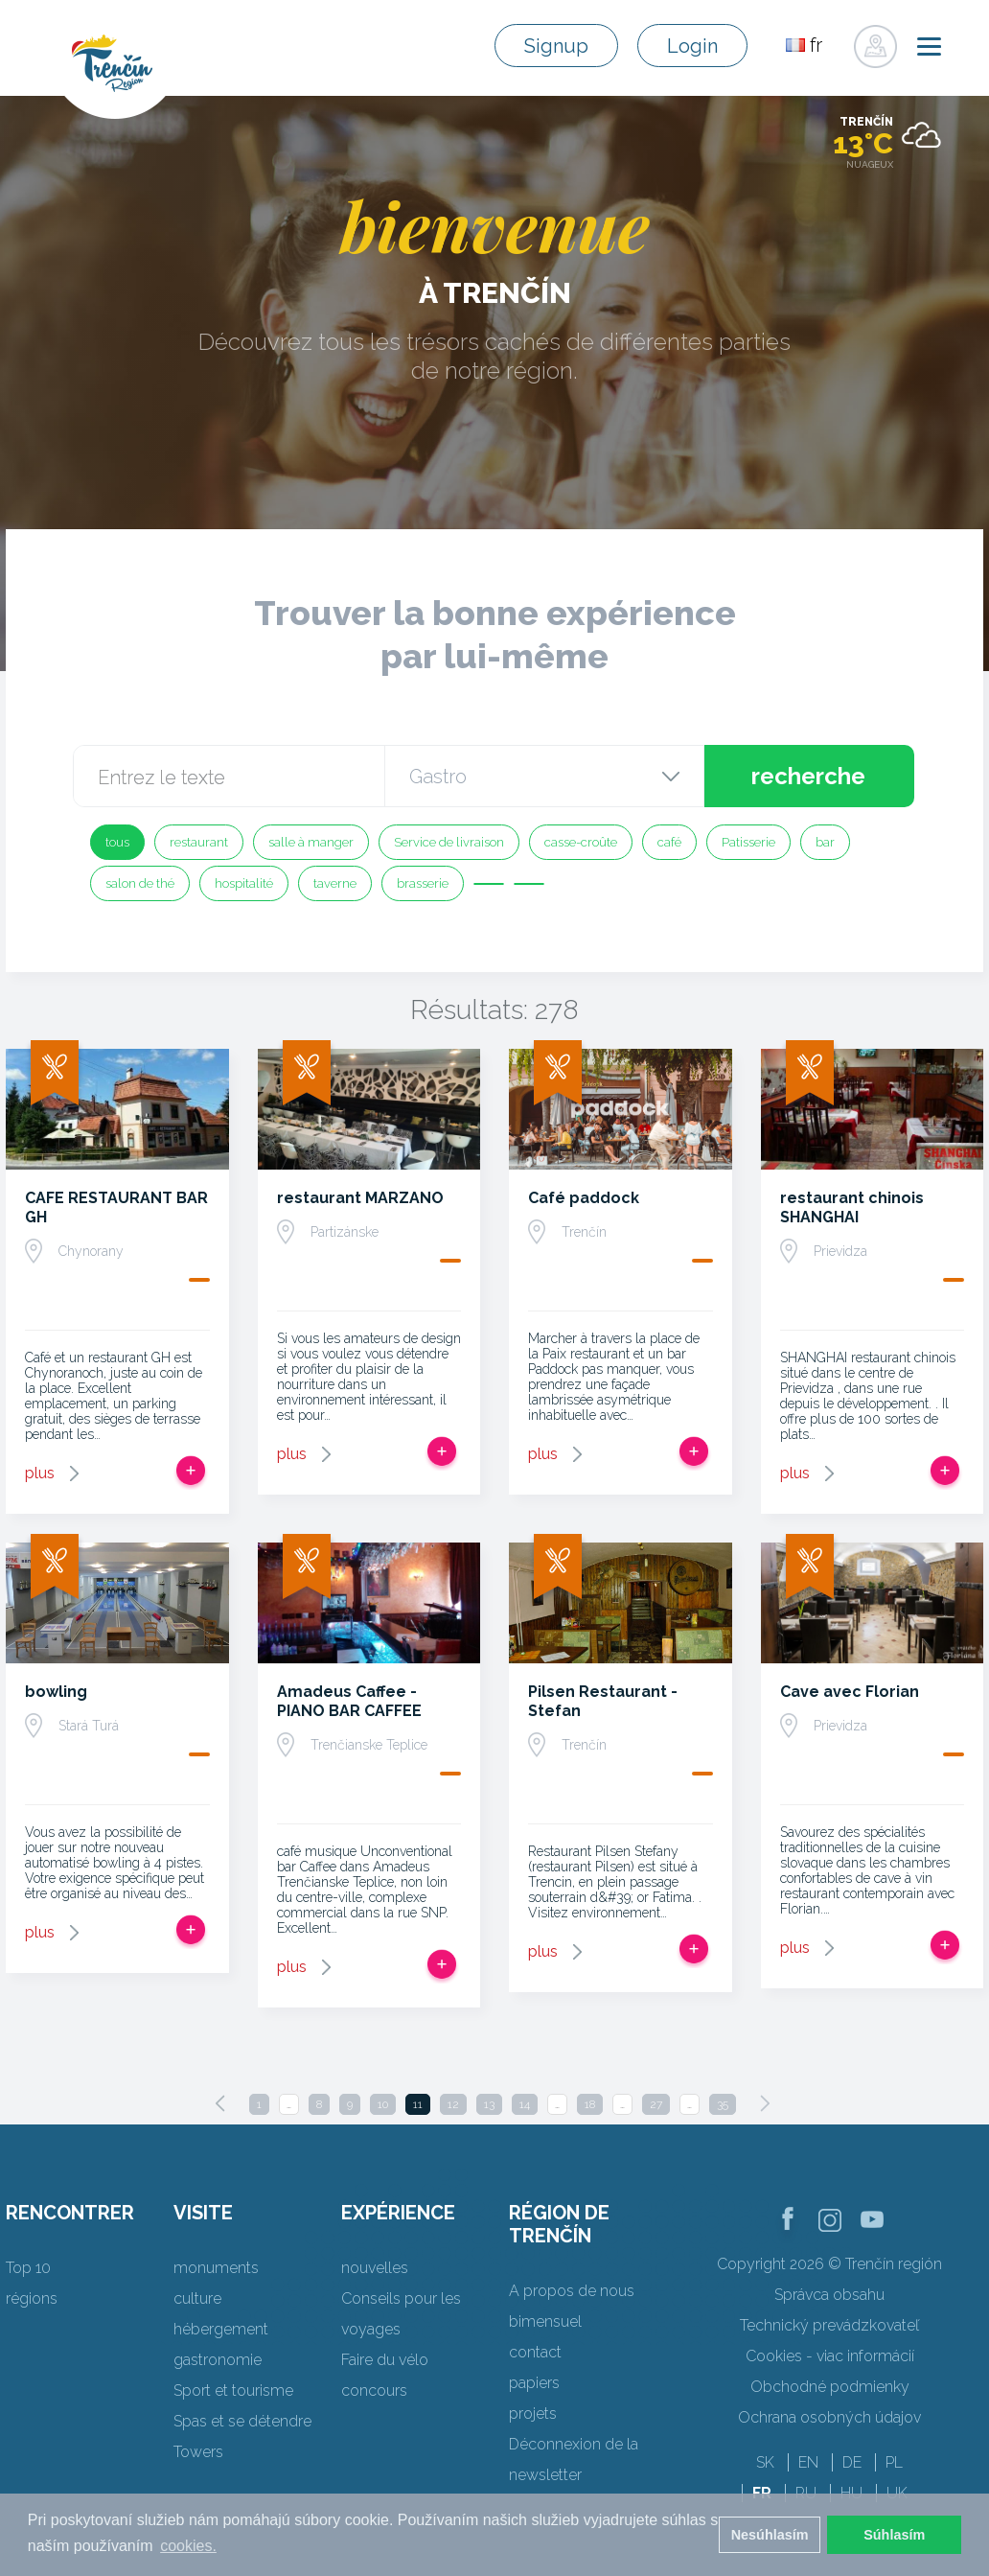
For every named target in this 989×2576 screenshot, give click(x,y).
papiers (534, 2383)
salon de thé (139, 883)
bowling (56, 1692)
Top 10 (28, 2268)
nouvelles (374, 2268)
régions (32, 2298)
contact (535, 2352)
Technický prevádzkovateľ (829, 2325)
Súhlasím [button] (894, 2534)
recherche (808, 776)
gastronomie (217, 2360)
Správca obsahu (829, 2295)
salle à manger (311, 842)
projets (533, 2413)
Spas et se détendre (242, 2421)
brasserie (422, 883)
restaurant (199, 842)
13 (489, 2104)
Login (692, 46)
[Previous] (220, 2103)
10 (383, 2104)
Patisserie (748, 842)
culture (197, 2298)
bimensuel (545, 2321)
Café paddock (583, 1198)
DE (852, 2462)
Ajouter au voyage (191, 1470)
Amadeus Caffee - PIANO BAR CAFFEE (349, 1701)
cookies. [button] (188, 2546)
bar (825, 842)
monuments (216, 2268)
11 (418, 2104)
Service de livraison (449, 842)
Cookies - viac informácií (830, 2356)
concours (374, 2390)
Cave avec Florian (849, 1692)
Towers (198, 2452)
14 (524, 2104)
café (669, 842)
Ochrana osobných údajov (829, 2417)
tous (117, 842)
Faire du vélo (384, 2360)
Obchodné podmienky (829, 2387)
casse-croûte (580, 842)
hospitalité (244, 883)
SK (765, 2462)
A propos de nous (571, 2291)
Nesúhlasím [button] (770, 2534)
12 (453, 2104)
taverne (334, 883)
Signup (556, 46)
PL (894, 2462)
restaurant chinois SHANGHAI (852, 1207)
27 (656, 2104)
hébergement (220, 2329)
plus (40, 1473)
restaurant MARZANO (360, 1198)
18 (590, 2104)
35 (722, 2104)
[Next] (765, 2103)
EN (808, 2462)
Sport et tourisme (233, 2390)
